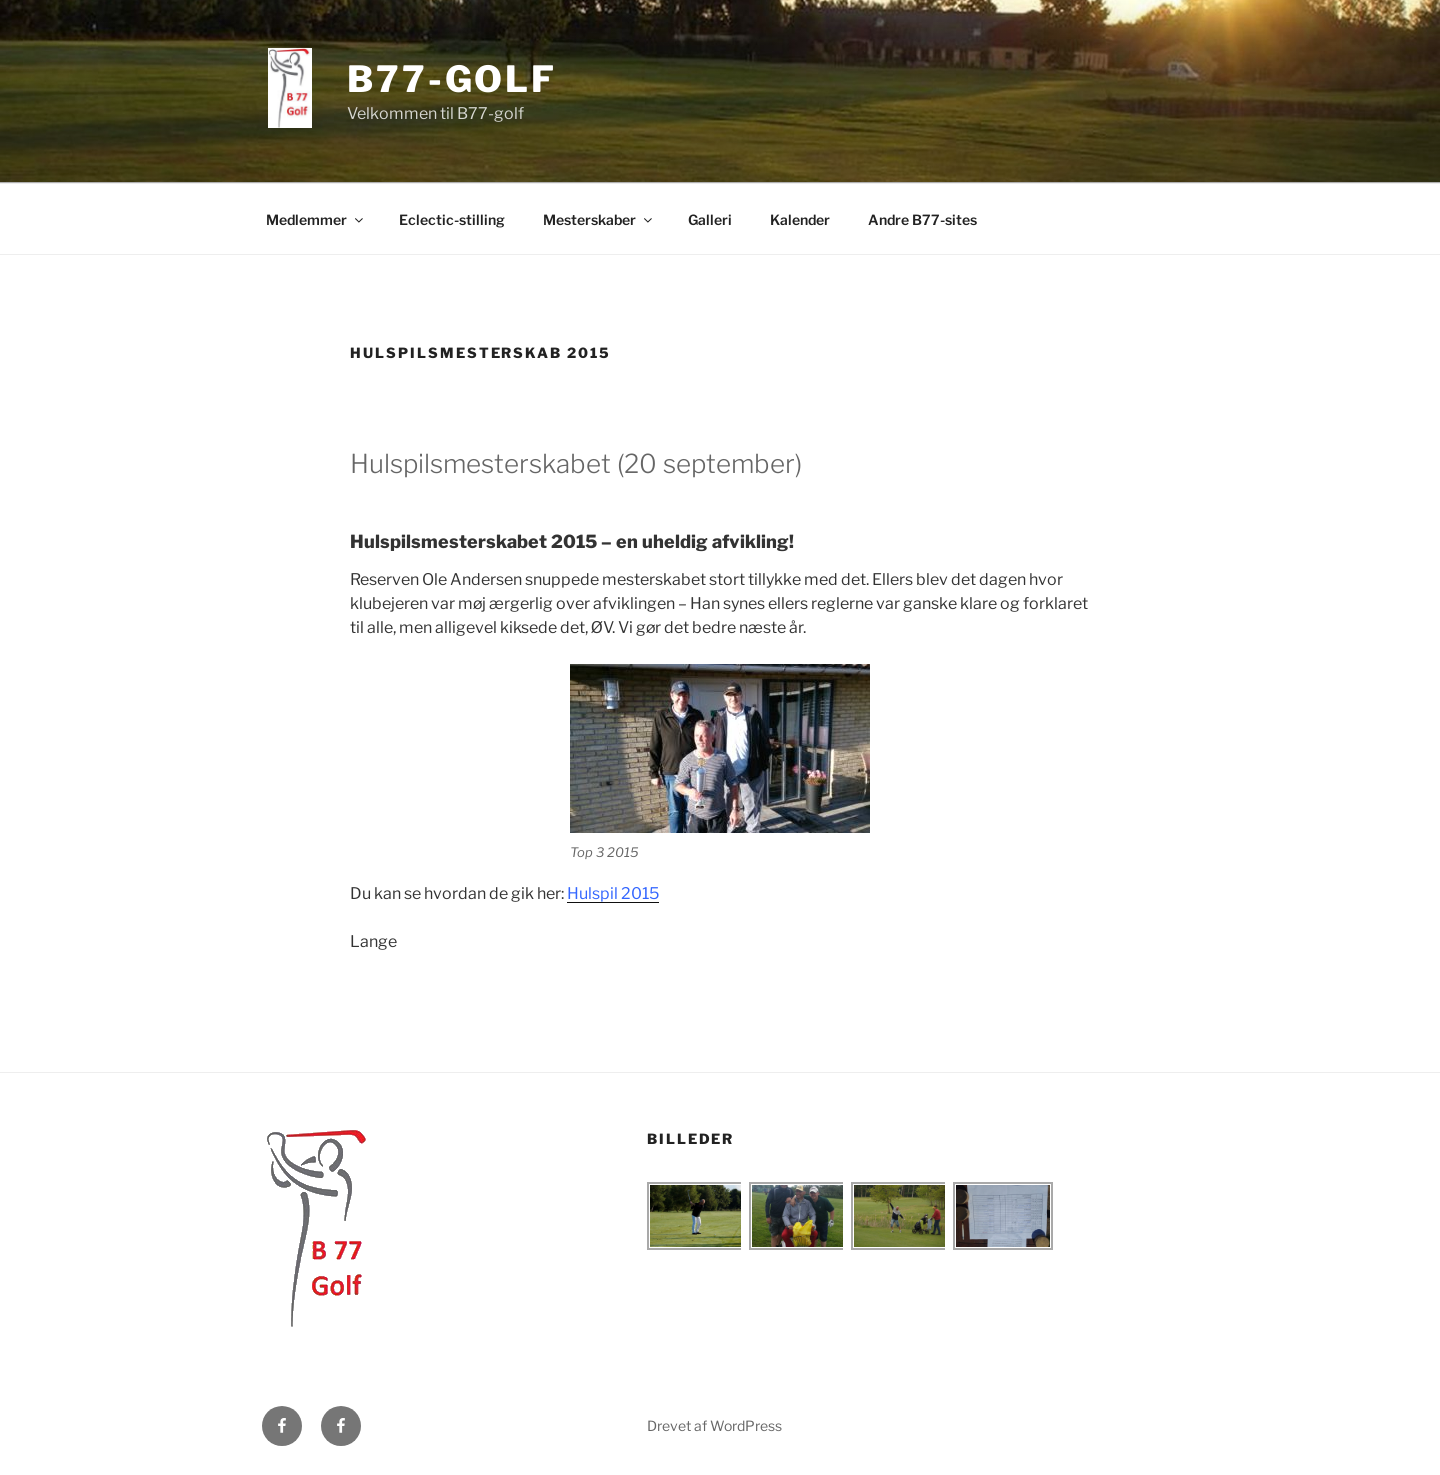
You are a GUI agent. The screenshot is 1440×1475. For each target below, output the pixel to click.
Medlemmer (316, 219)
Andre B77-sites (922, 219)
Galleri (710, 219)
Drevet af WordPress (714, 1425)
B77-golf (452, 79)
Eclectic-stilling (452, 219)
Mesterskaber (599, 219)
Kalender (800, 219)
